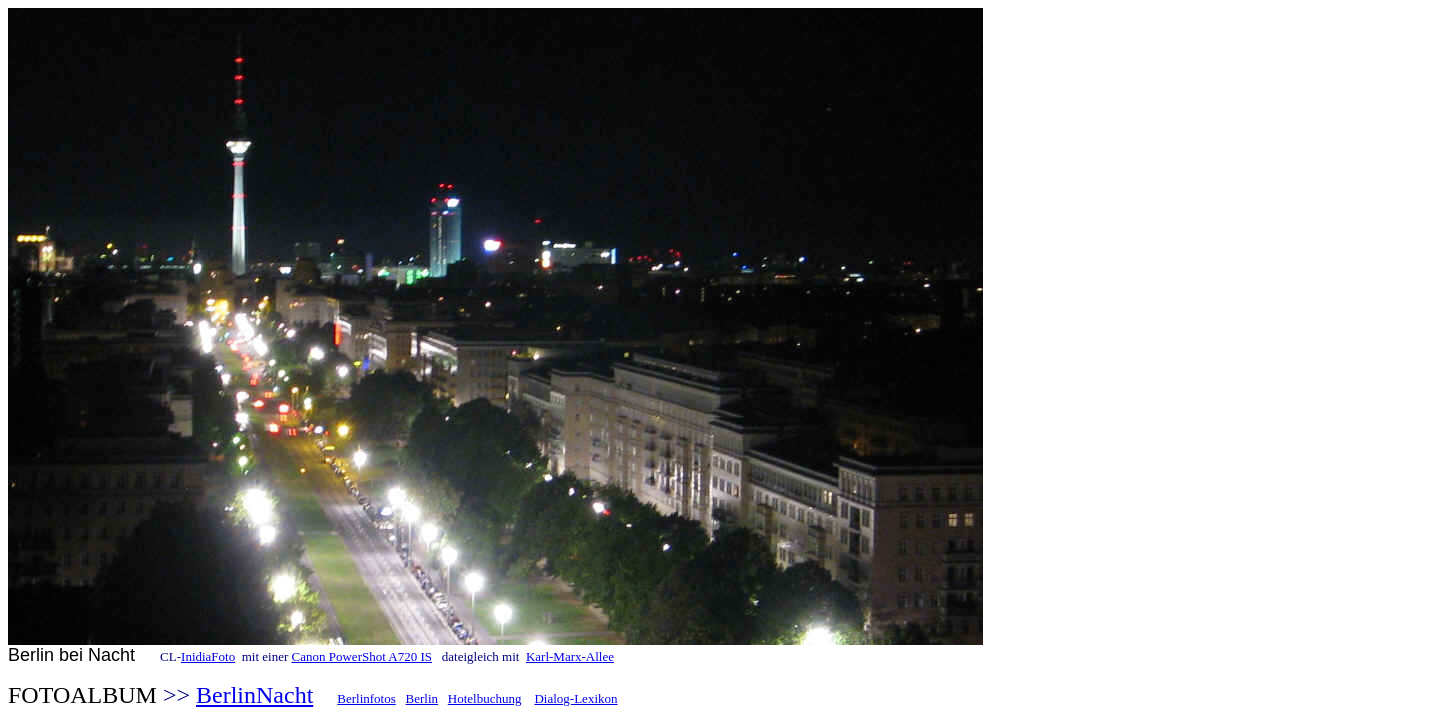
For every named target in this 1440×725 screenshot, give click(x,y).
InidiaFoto (208, 656)
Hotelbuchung (485, 698)
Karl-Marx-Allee (570, 656)
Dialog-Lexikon (575, 698)
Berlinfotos (366, 698)
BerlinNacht (254, 695)
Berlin (422, 698)
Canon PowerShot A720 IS (362, 656)
